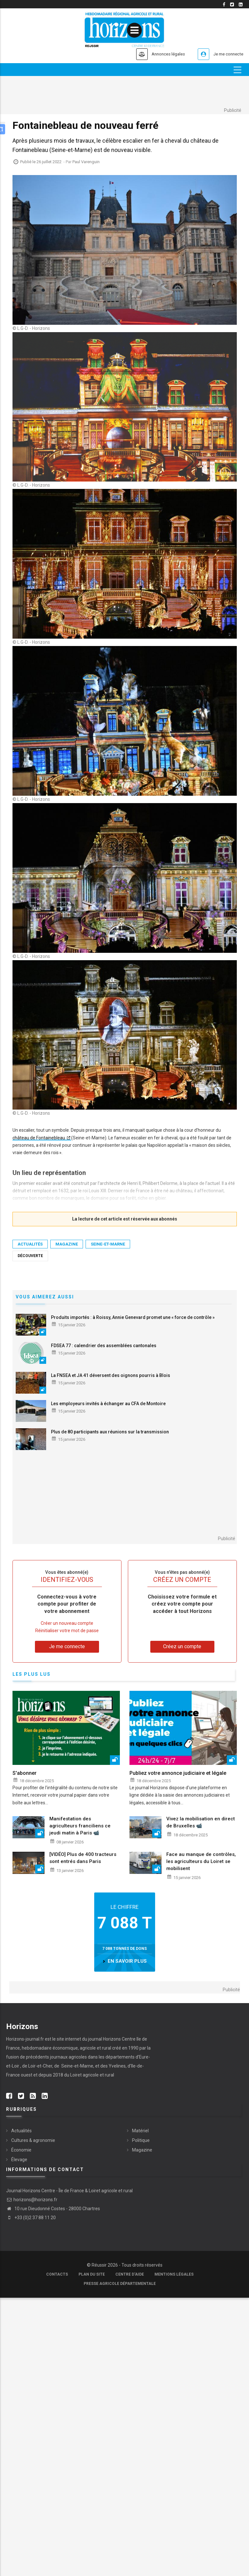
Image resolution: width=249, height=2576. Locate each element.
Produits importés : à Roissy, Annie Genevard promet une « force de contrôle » (133, 1317)
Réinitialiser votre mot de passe (67, 1630)
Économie (21, 2149)
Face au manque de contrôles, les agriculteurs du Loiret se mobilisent (201, 1861)
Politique (141, 2140)
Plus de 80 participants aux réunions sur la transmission (110, 1431)
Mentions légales (174, 2274)
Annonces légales (158, 54)
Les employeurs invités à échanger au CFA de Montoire (108, 1403)
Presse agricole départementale (120, 2284)
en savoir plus (127, 1961)
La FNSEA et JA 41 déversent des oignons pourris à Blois (110, 1375)
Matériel (140, 2130)
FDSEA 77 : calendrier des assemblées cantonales (103, 1345)
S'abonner (24, 1773)
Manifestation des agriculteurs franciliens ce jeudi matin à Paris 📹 (80, 1826)
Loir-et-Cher (40, 2065)
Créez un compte (182, 1646)
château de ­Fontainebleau (39, 1137)
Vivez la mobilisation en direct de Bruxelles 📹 (200, 1822)
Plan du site (92, 2274)
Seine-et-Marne (108, 1244)
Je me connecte (225, 54)
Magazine (66, 1244)
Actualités (30, 1244)
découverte (30, 1256)
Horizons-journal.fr (25, 2039)
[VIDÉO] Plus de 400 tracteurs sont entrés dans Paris (82, 1857)
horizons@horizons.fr (31, 2200)
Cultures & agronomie (33, 2140)
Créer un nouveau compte (67, 1623)
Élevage (19, 2159)
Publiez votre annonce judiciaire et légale (177, 1773)
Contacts (57, 2274)
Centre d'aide (129, 2274)
